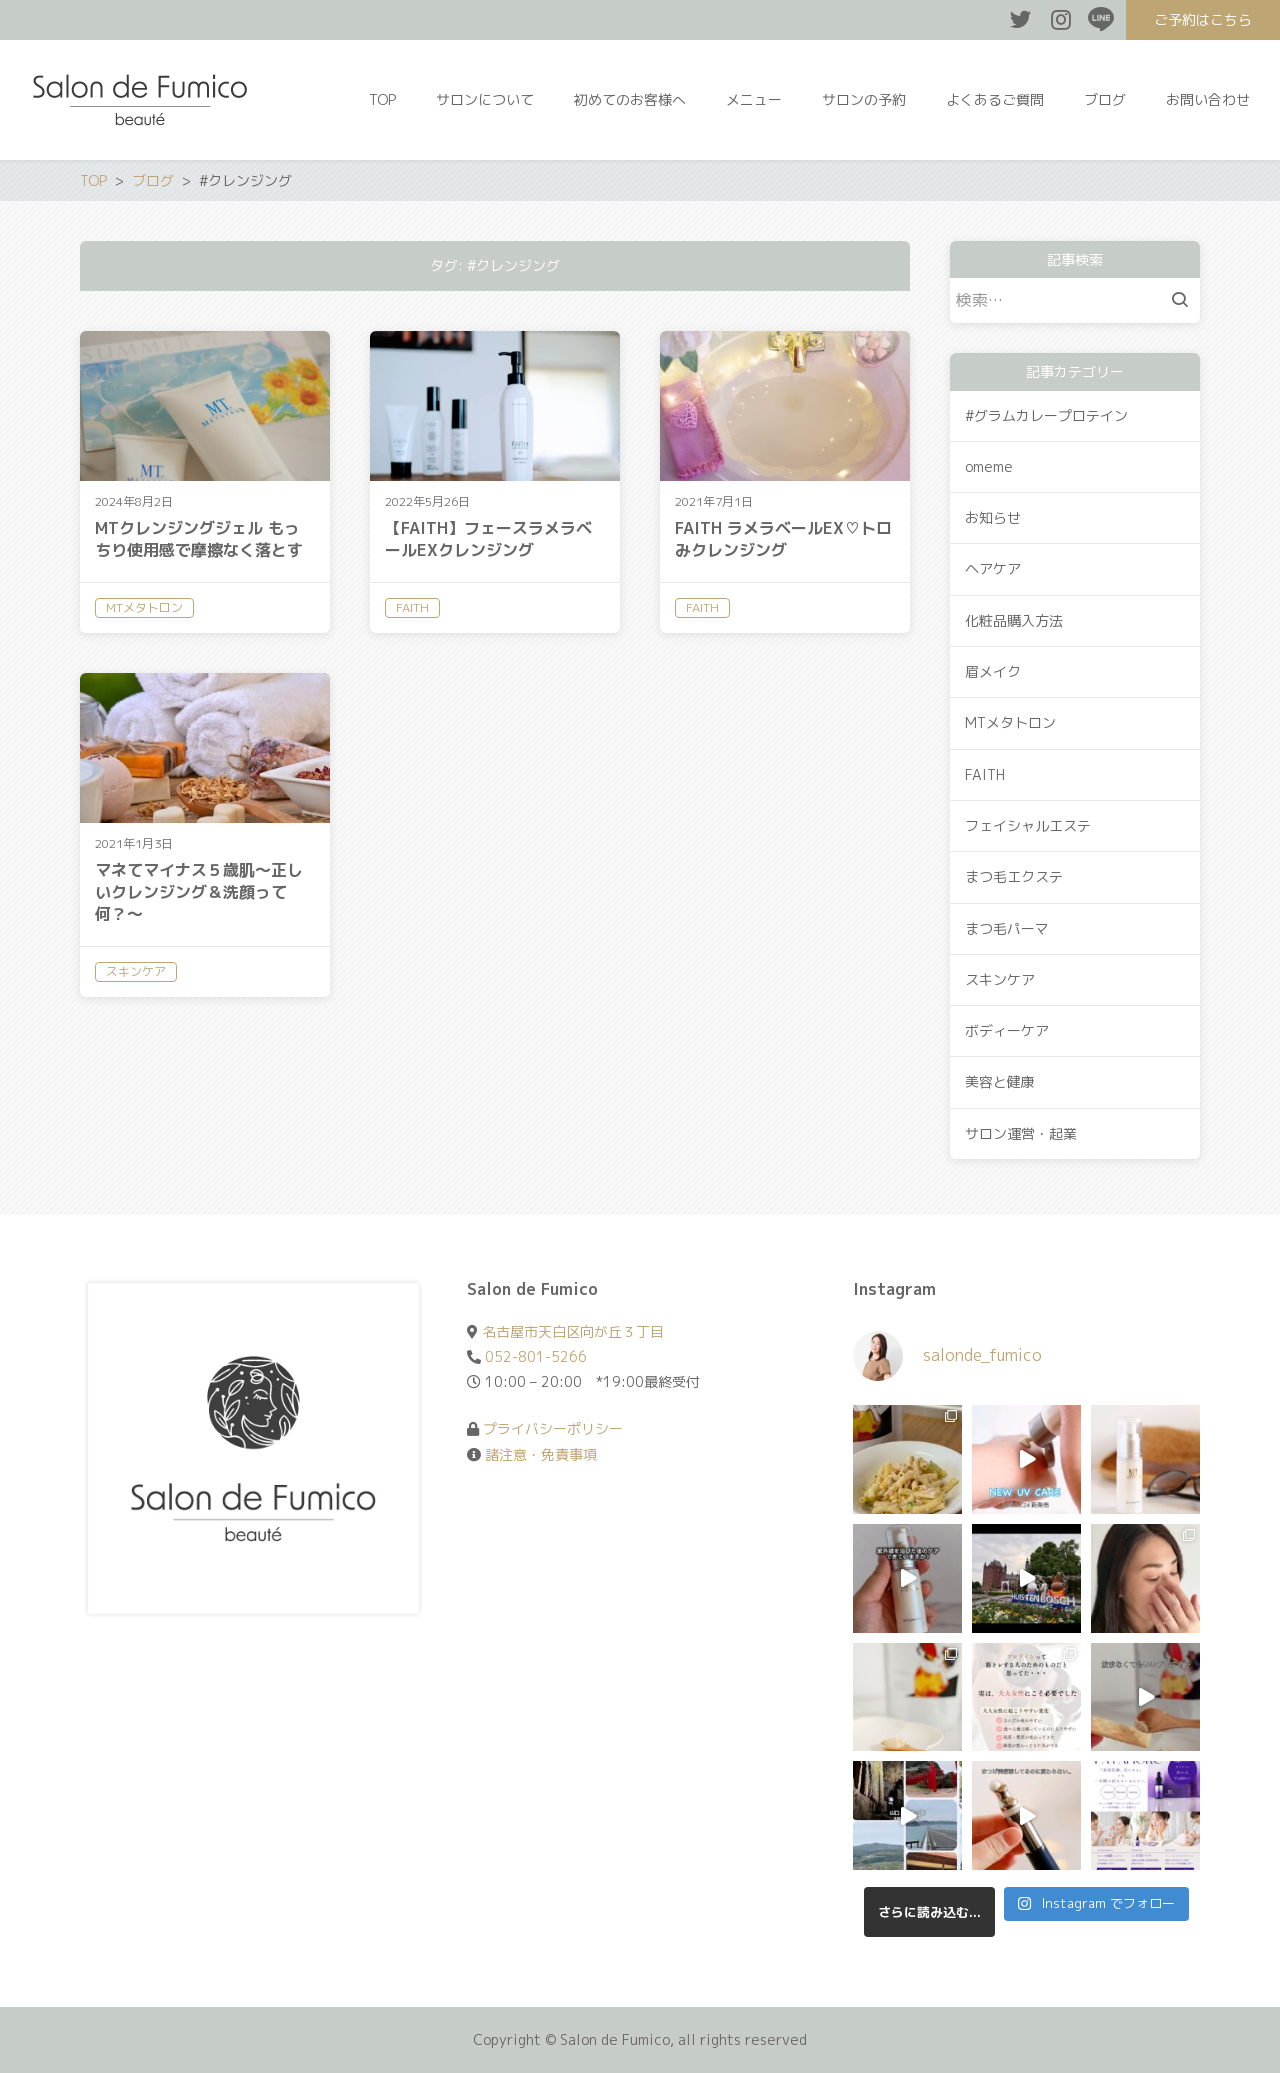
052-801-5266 (536, 1356)
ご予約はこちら (1203, 19)
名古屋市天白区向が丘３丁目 (573, 1331)
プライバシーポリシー (553, 1428)
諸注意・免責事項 (541, 1454)
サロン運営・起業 (1021, 1133)
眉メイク (993, 671)
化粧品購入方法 (1014, 620)
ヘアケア (993, 568)
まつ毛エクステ (1014, 876)
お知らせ (993, 517)
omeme (989, 466)
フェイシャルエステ (1028, 825)
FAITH (985, 774)
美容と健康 (1000, 1081)
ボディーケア (1007, 1030)
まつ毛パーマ (1007, 928)
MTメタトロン (1010, 722)
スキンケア (1000, 979)
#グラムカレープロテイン (1046, 415)
